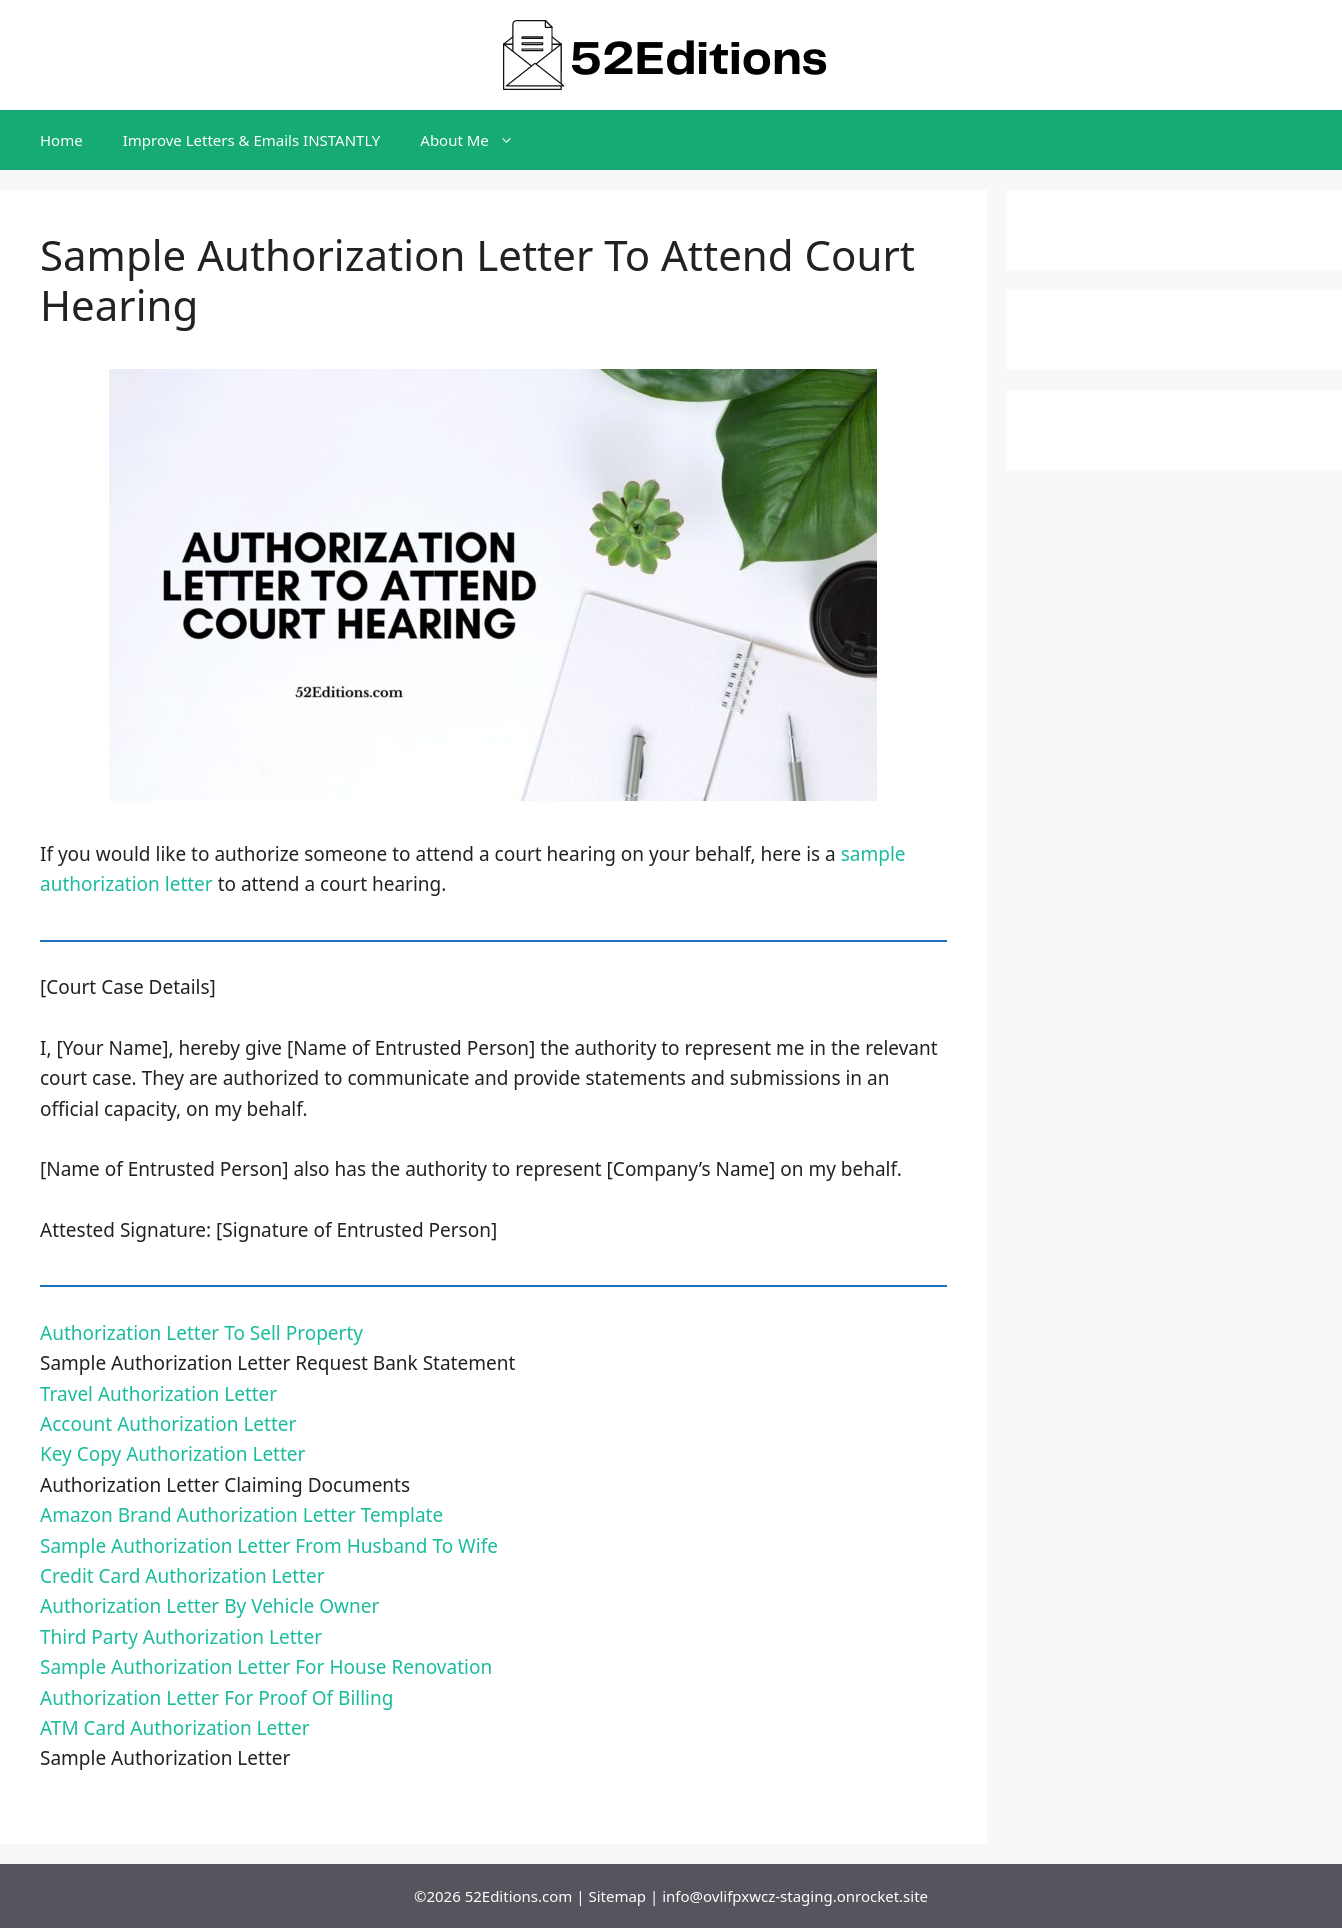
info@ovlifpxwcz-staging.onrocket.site (795, 1896)
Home (61, 140)
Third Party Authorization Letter (181, 1637)
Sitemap (617, 1896)
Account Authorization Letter (168, 1424)
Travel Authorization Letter (158, 1394)
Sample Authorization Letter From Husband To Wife (269, 1546)
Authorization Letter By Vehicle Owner (209, 1606)
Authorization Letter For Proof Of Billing (216, 1698)
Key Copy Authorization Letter (172, 1454)
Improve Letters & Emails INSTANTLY (252, 140)
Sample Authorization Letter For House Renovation (266, 1667)
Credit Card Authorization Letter (182, 1576)
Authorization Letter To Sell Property (201, 1333)
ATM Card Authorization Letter (175, 1728)
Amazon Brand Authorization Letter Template (241, 1515)
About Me (477, 140)
